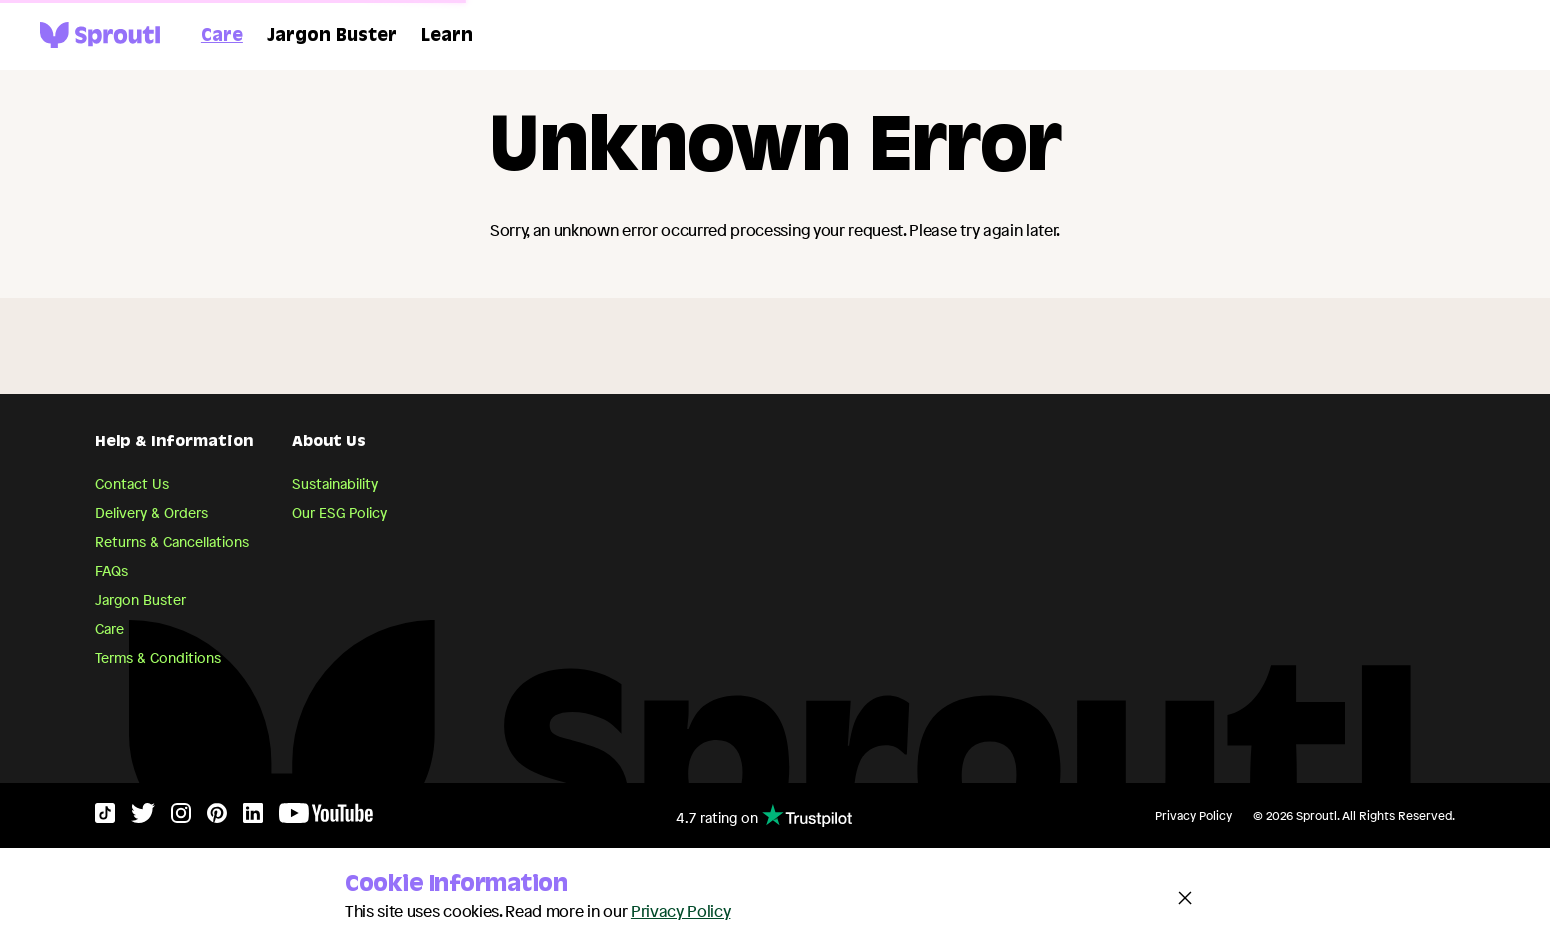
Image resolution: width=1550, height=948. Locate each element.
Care (222, 37)
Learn (447, 37)
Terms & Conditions (158, 657)
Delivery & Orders (151, 512)
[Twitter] (143, 817)
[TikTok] (105, 817)
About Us (329, 443)
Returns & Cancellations (172, 541)
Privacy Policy (1193, 816)
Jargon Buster (332, 37)
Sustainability (335, 483)
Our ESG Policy (339, 512)
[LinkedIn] (253, 817)
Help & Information (174, 443)
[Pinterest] (217, 817)
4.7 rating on (764, 815)
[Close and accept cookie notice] (1185, 898)
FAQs (111, 570)
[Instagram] (181, 817)
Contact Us (132, 483)
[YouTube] (326, 817)
